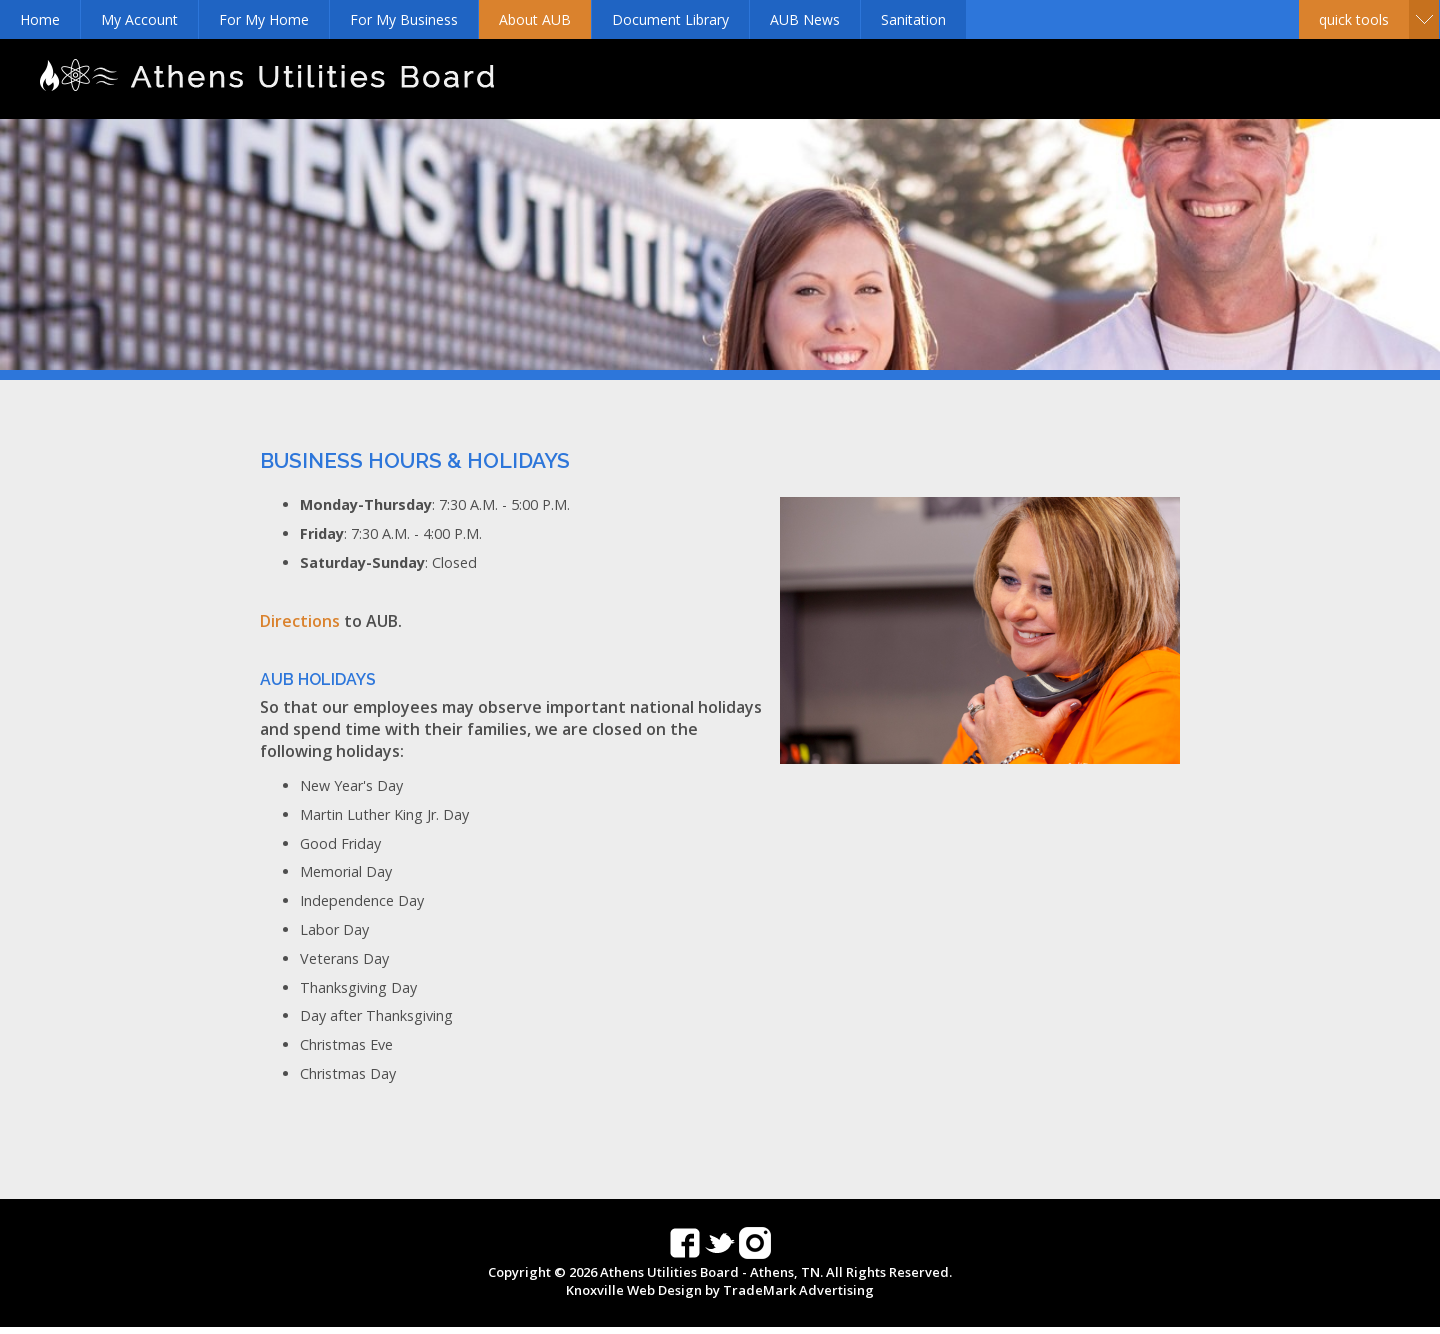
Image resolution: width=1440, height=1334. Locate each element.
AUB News (805, 19)
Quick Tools (1354, 19)
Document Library (670, 19)
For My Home (264, 19)
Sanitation (913, 19)
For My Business (404, 19)
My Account (139, 19)
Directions (300, 621)
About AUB (535, 19)
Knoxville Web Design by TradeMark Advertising (720, 1290)
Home (40, 19)
